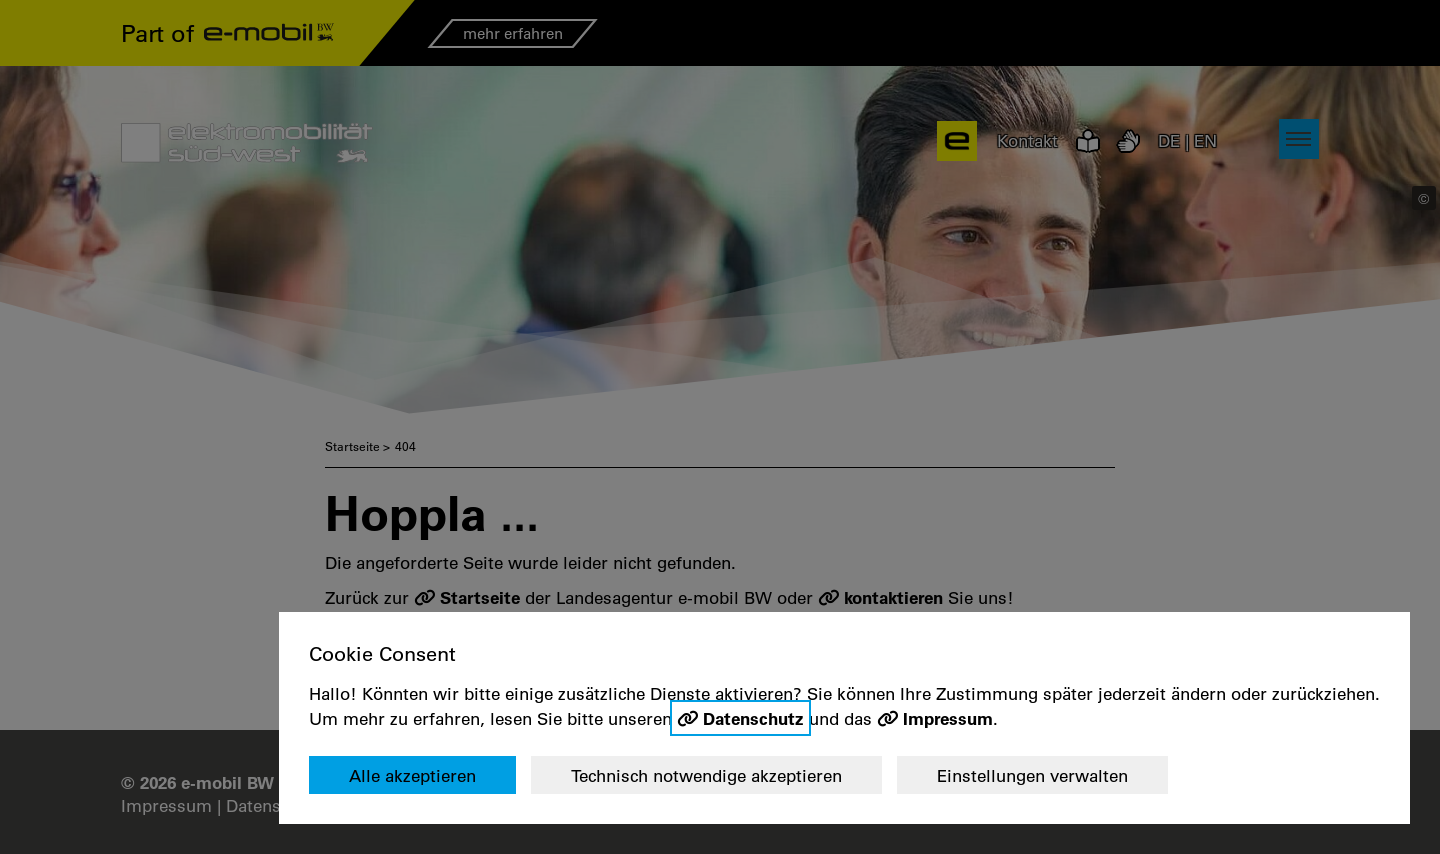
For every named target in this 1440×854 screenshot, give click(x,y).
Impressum (948, 718)
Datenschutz (753, 718)
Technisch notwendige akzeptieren (706, 775)
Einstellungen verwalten (1032, 775)
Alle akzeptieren (412, 775)
